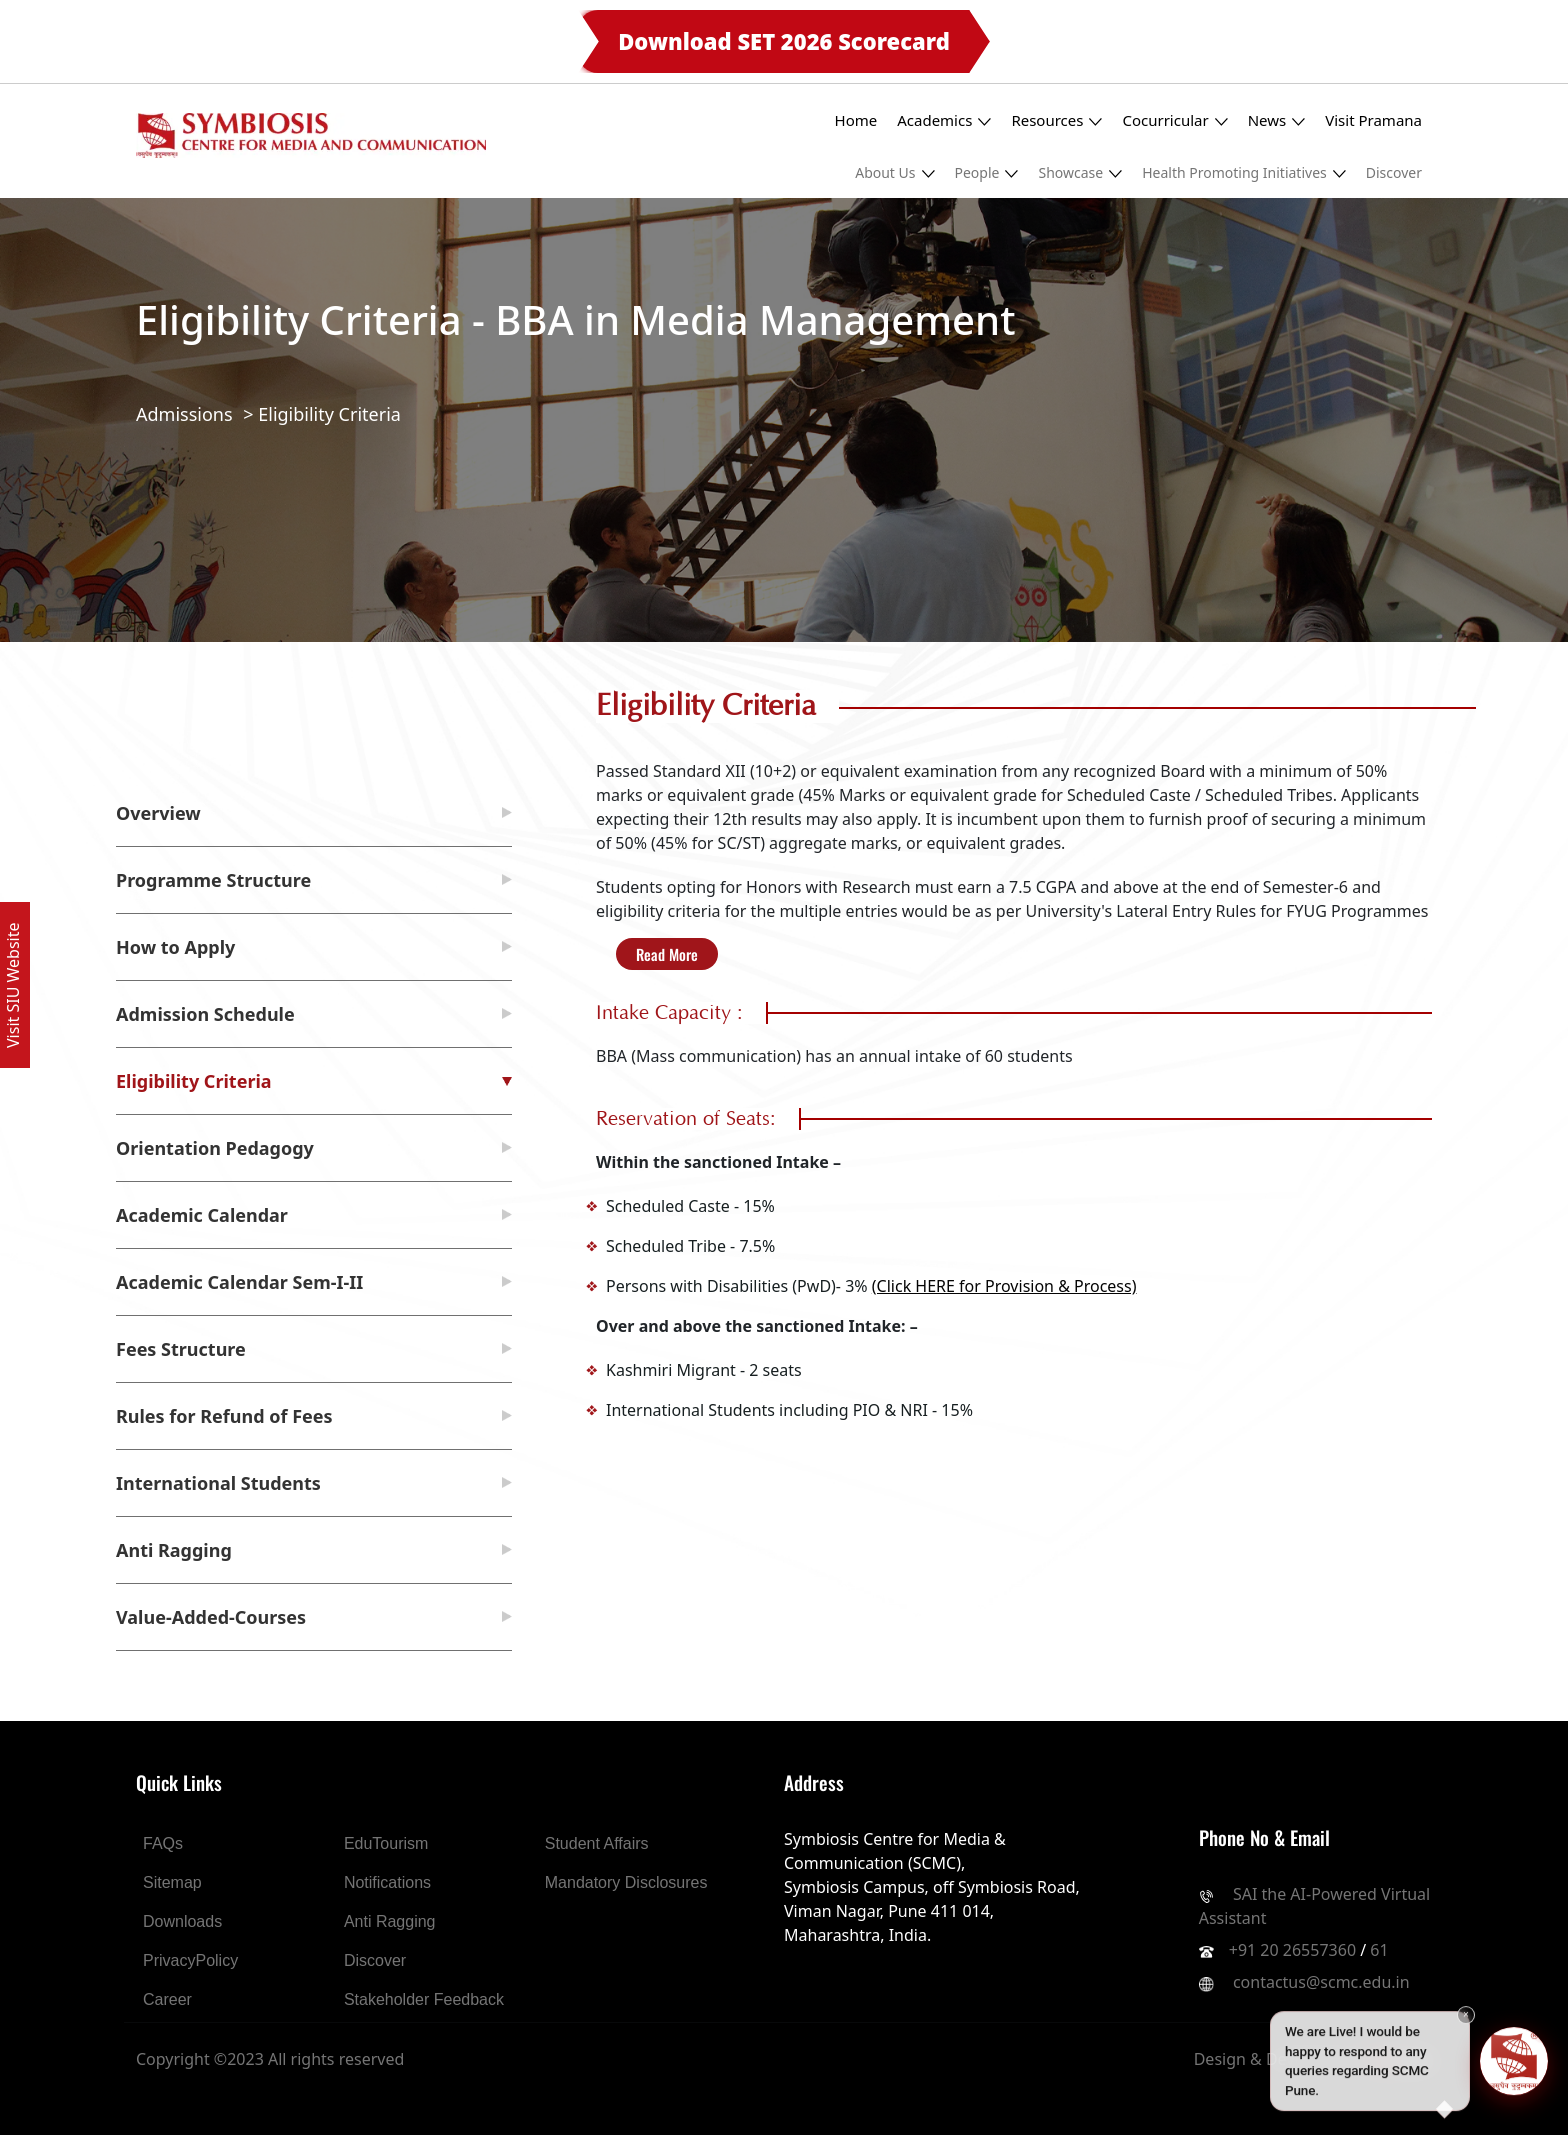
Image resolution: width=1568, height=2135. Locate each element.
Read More (667, 954)
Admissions (184, 414)
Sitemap (172, 1882)
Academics (944, 120)
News (1277, 120)
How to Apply (175, 947)
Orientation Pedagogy (215, 1148)
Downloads (182, 1921)
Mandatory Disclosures (626, 1882)
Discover (1394, 172)
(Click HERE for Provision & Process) (1004, 1286)
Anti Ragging (174, 1550)
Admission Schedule (205, 1014)
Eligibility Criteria (329, 414)
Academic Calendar (202, 1215)
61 (1379, 1950)
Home (856, 120)
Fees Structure (181, 1349)
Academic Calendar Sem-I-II (239, 1282)
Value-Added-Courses (211, 1617)
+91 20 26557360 (1292, 1950)
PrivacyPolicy (190, 1960)
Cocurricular (1174, 120)
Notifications (387, 1882)
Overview (158, 813)
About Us (894, 172)
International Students (218, 1483)
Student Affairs (597, 1843)
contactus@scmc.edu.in (1321, 1982)
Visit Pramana (1373, 120)
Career (167, 1999)
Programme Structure (213, 880)
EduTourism (386, 1843)
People (987, 172)
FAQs (163, 1843)
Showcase (1080, 172)
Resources (1056, 120)
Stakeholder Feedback (424, 1999)
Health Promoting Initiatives (1244, 172)
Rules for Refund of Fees (224, 1416)
